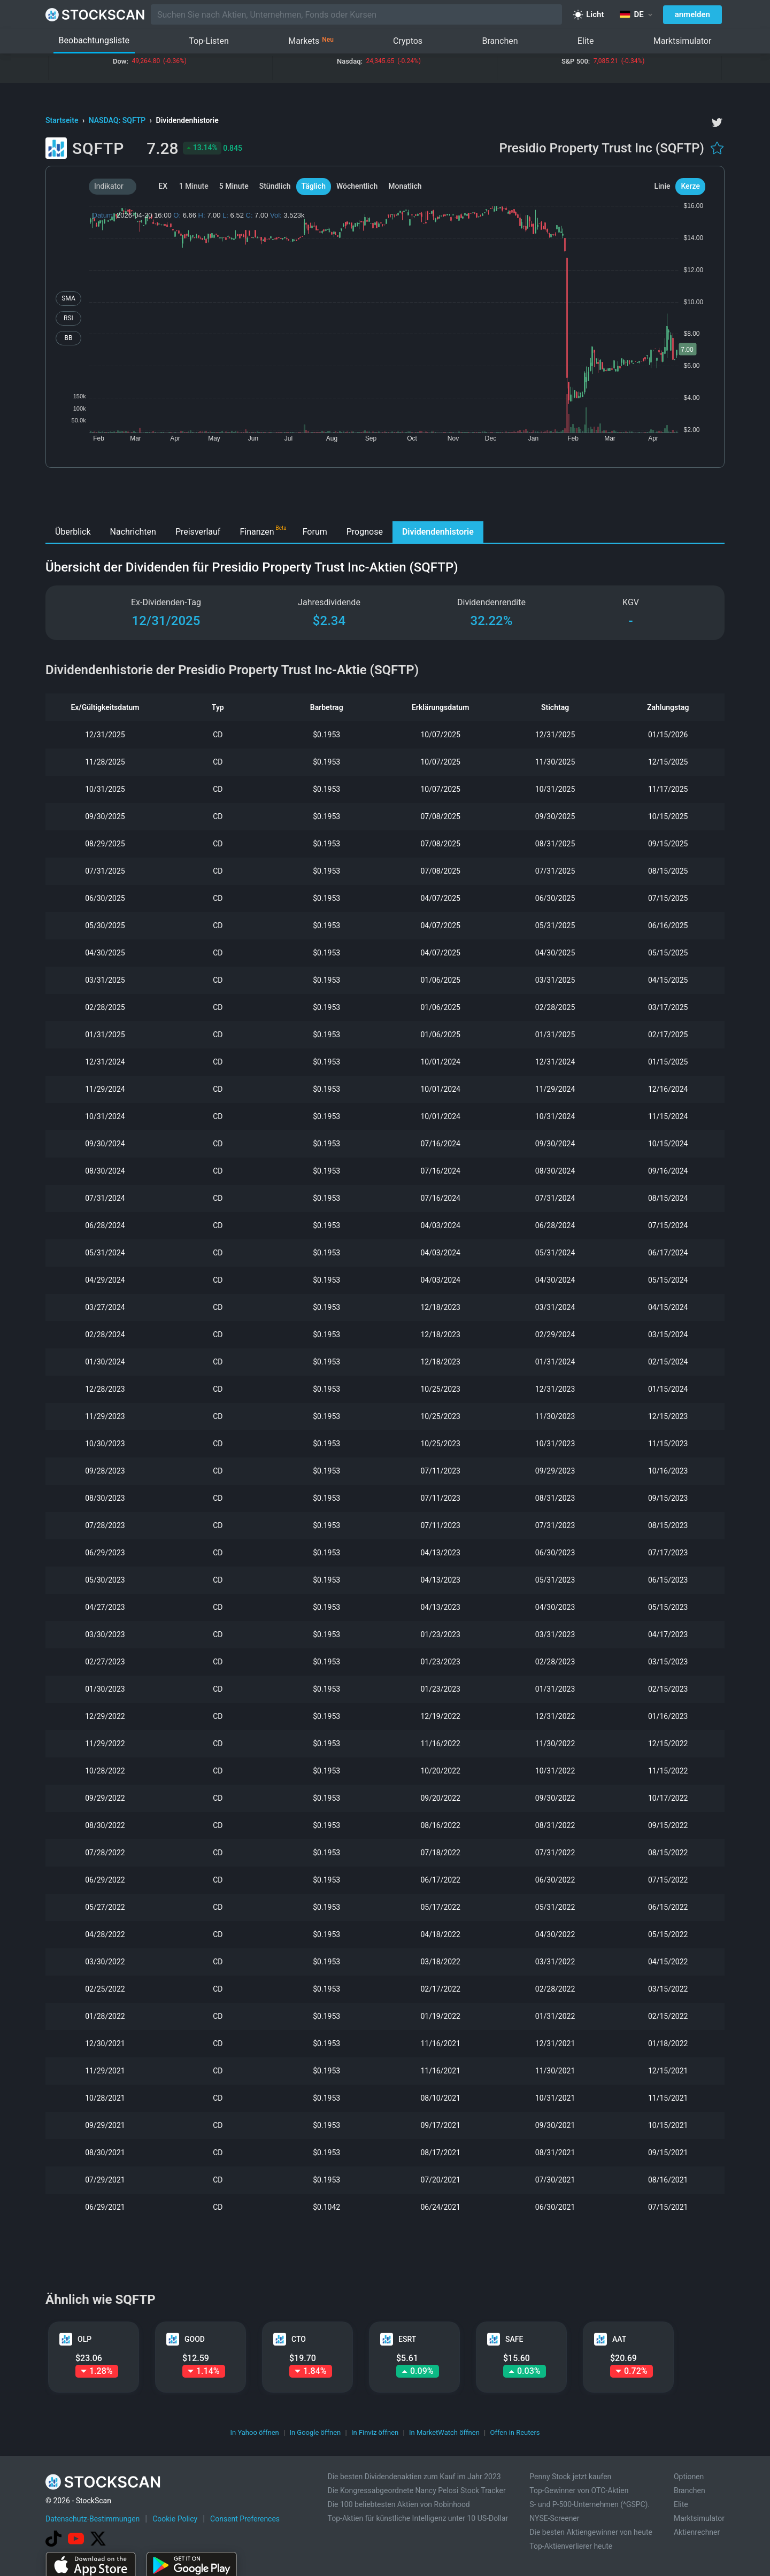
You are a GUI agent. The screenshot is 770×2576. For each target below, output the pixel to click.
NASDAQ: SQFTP (118, 120)
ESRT (407, 2339)
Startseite (62, 120)
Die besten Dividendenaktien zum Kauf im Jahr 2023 (413, 2476)
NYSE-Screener (554, 2518)
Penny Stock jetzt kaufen (570, 2476)
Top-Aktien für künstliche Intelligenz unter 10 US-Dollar (417, 2518)
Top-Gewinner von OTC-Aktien (578, 2490)
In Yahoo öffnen (254, 2432)
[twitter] (717, 122)
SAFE (514, 2339)
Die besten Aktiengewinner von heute (590, 2532)
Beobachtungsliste (94, 40)
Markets (311, 41)
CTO (298, 2339)
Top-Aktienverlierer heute (570, 2546)
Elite (586, 41)
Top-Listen (209, 41)
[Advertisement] (385, 497)
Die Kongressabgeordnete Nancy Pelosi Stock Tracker (416, 2490)
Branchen (500, 41)
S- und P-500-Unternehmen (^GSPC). (589, 2504)
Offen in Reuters (515, 2432)
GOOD (194, 2339)
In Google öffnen (315, 2432)
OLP (84, 2339)
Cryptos (407, 41)
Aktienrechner (697, 2532)
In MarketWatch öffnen (444, 2432)
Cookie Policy (174, 2519)
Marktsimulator (682, 41)
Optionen (689, 2476)
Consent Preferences (245, 2519)
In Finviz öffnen (374, 2432)
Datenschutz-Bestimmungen (92, 2519)
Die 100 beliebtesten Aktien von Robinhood (398, 2504)
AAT (619, 2339)
